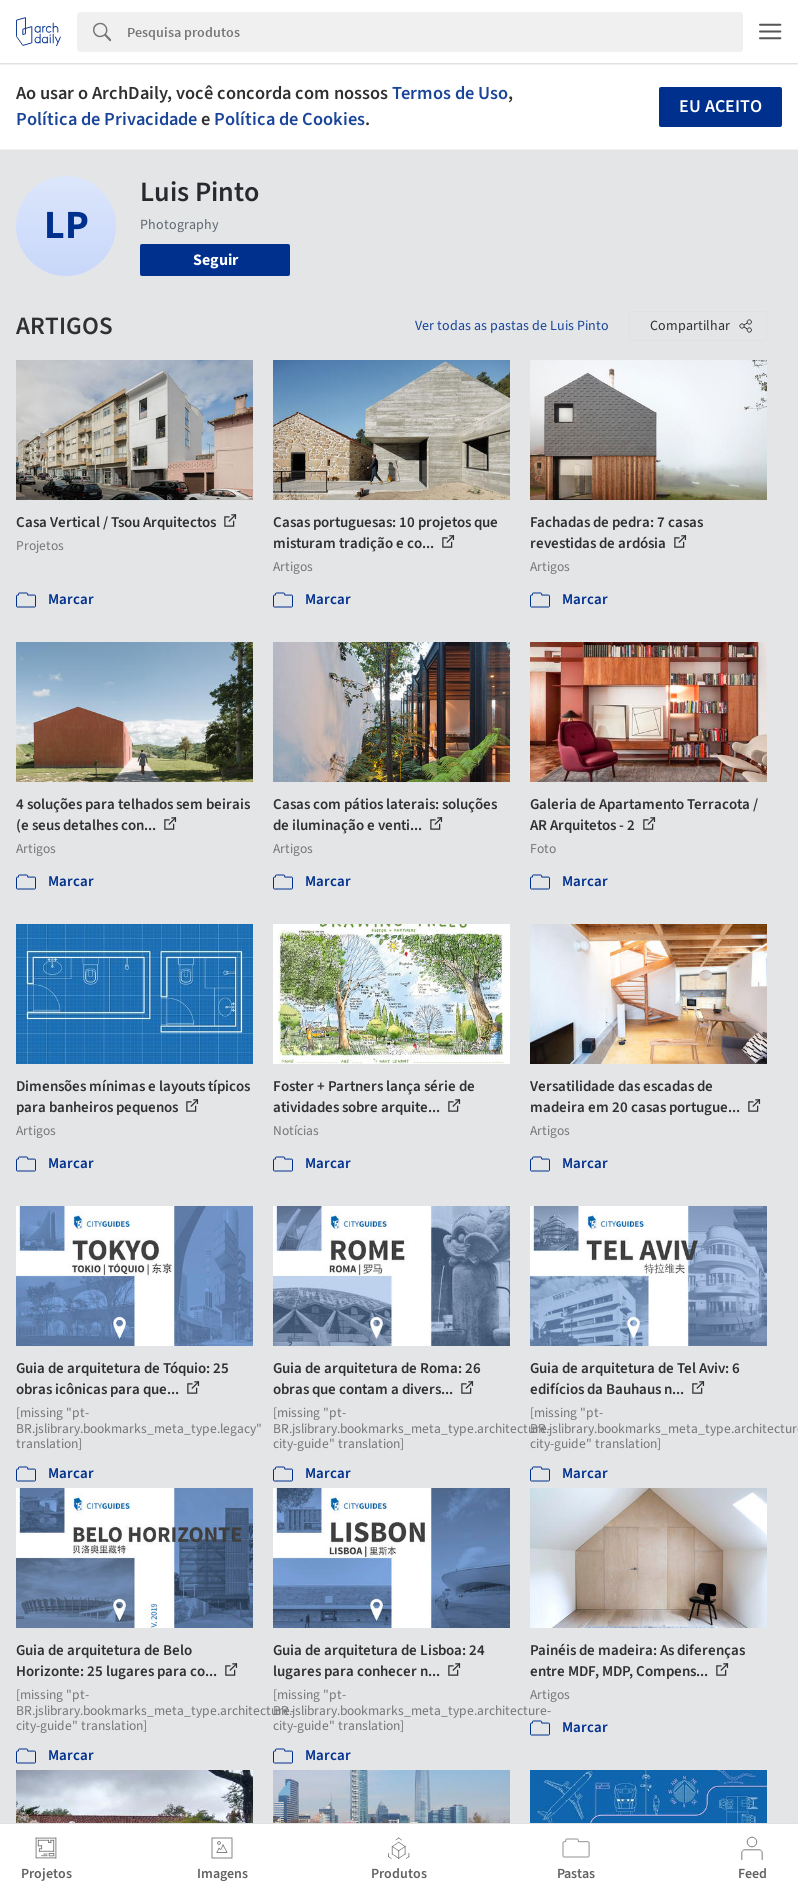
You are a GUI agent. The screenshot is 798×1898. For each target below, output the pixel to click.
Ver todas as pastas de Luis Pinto (512, 326)
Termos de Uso (450, 93)
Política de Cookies (289, 119)
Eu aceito (720, 106)
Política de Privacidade (106, 119)
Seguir (215, 260)
